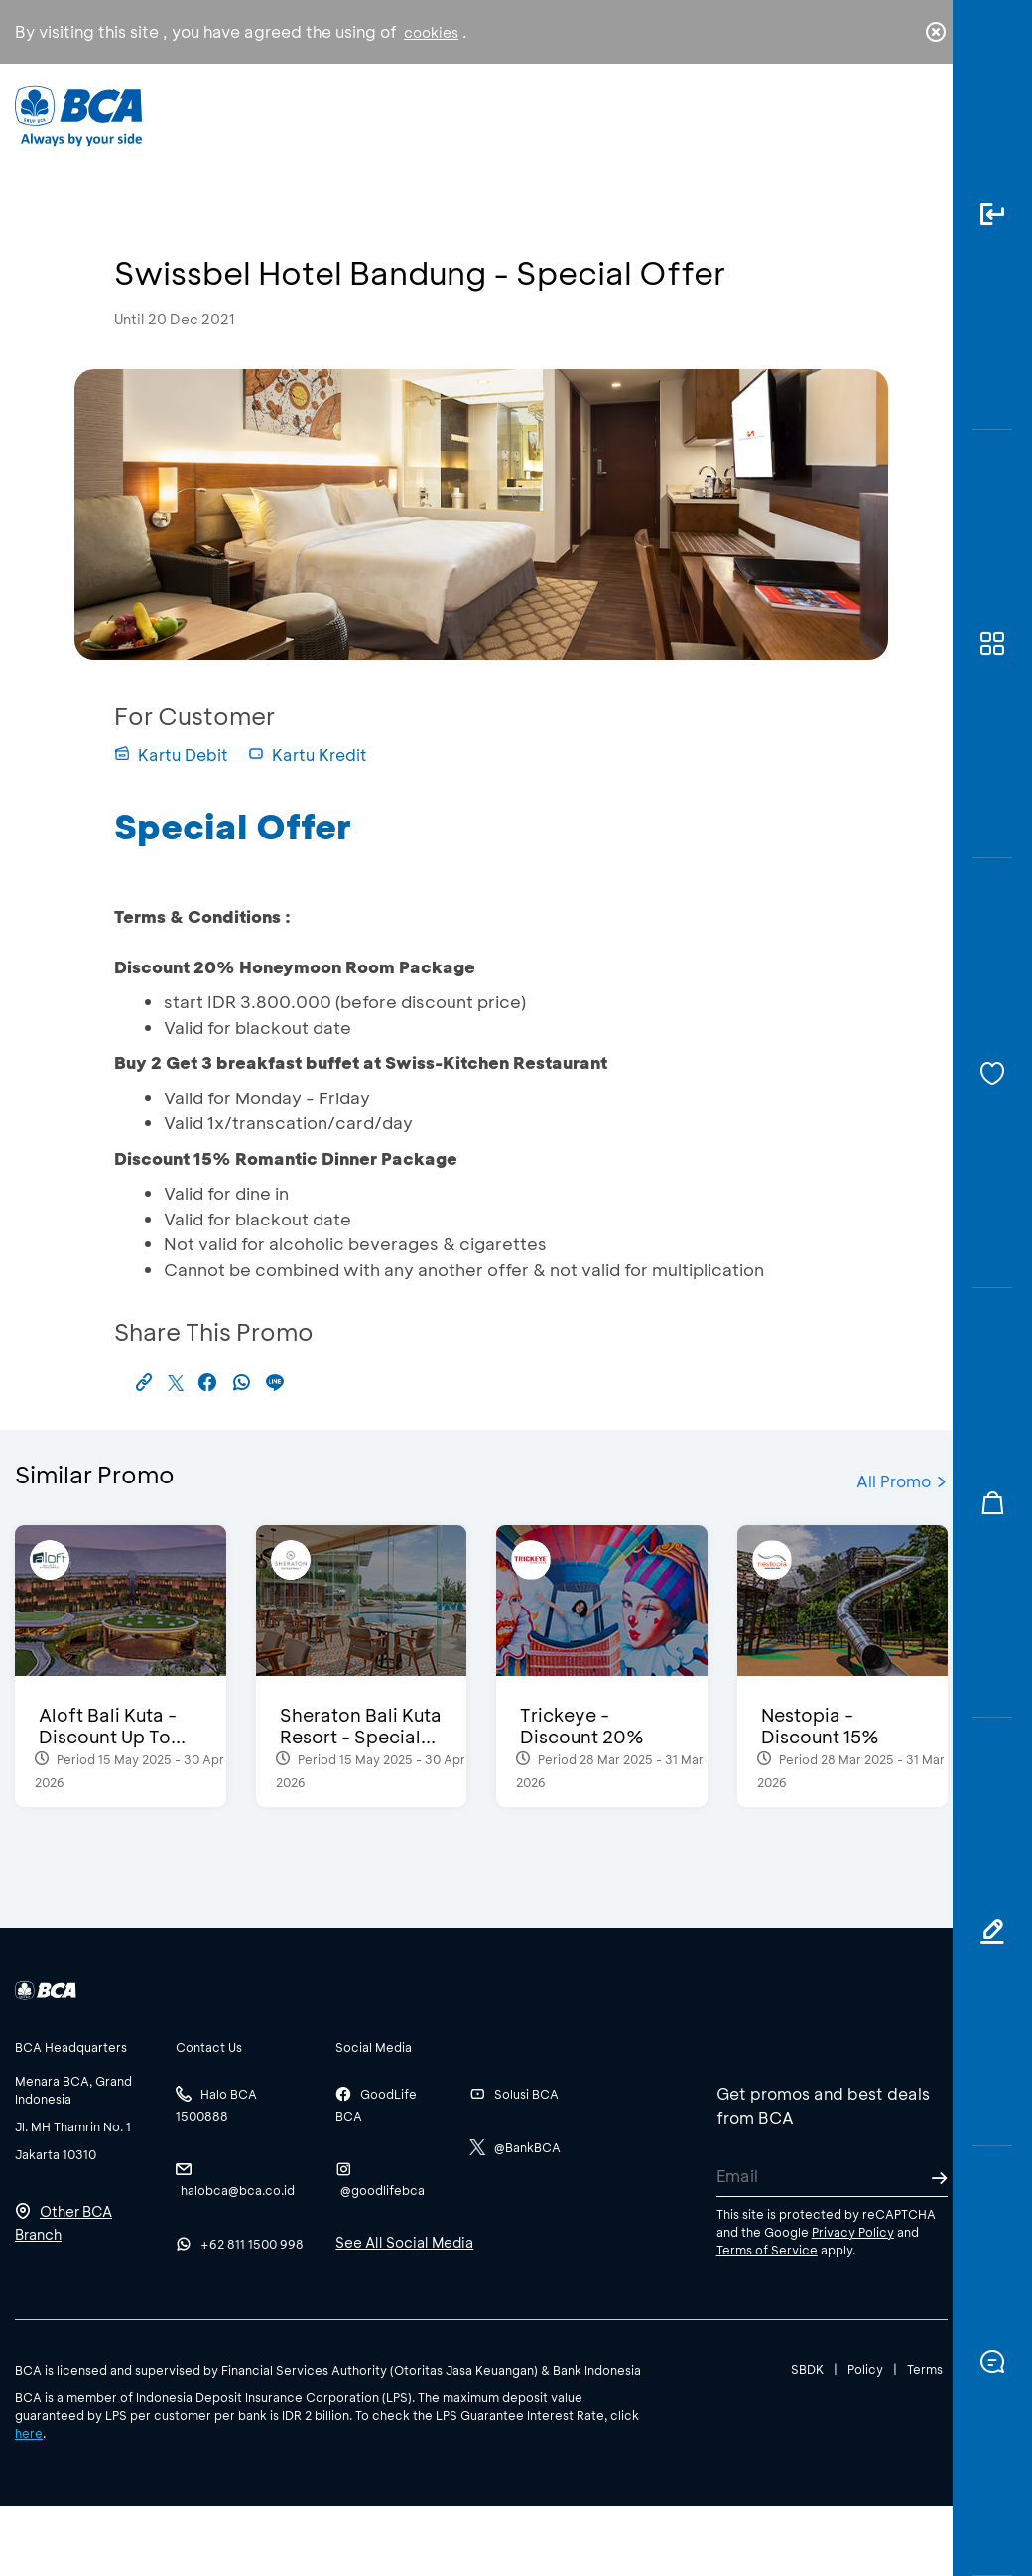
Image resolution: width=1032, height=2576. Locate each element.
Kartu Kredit (307, 754)
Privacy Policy (853, 2232)
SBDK (807, 2369)
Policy (865, 2369)
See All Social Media (404, 2242)
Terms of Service (767, 2249)
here (29, 2433)
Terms (925, 2369)
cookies (431, 32)
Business (453, 130)
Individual (339, 124)
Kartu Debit (171, 754)
